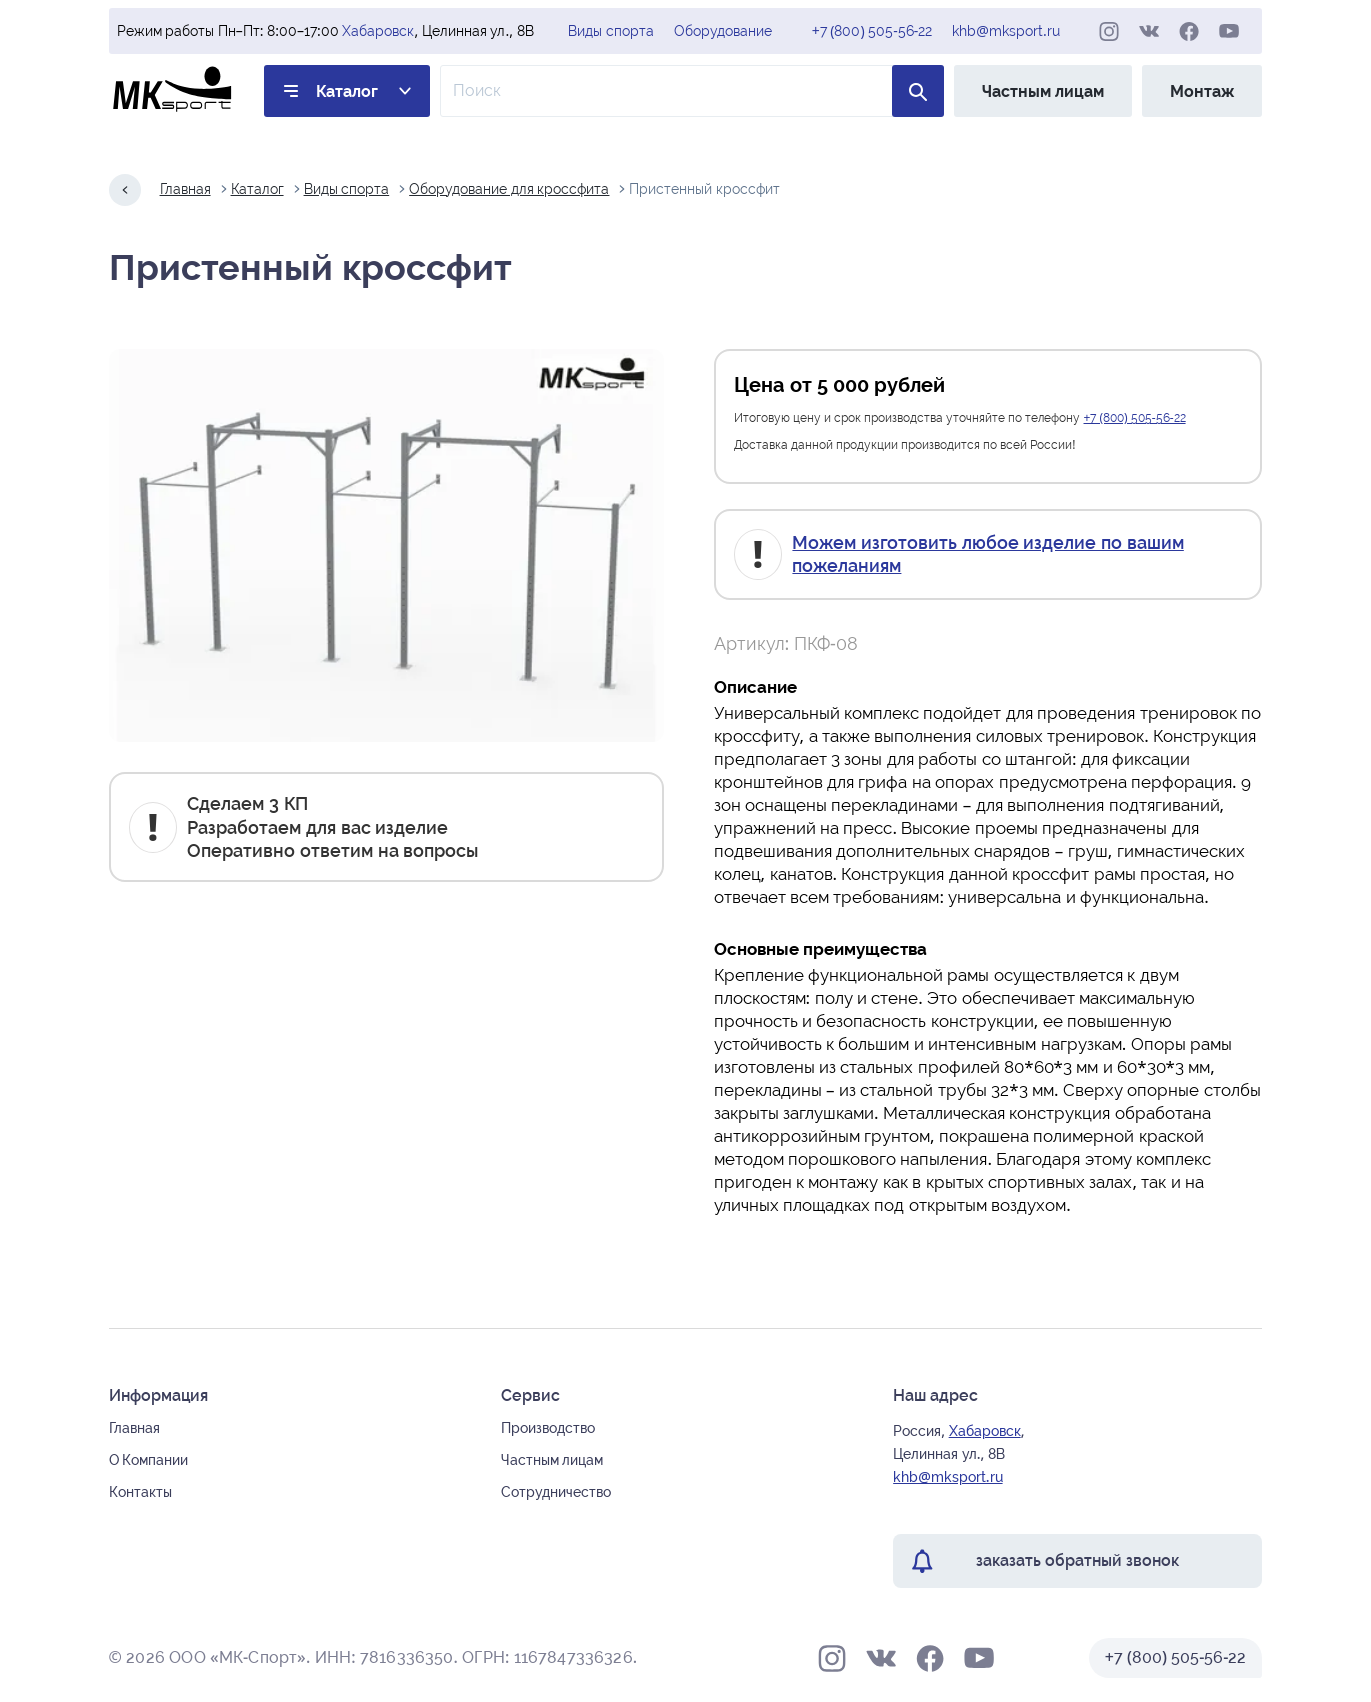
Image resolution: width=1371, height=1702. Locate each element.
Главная (185, 189)
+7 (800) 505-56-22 (872, 31)
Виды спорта (611, 31)
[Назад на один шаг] (125, 190)
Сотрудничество (556, 1492)
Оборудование (723, 31)
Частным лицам (1043, 91)
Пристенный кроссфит (704, 189)
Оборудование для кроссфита (509, 189)
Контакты (140, 1492)
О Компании (149, 1460)
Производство (548, 1428)
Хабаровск (378, 31)
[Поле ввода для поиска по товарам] (692, 91)
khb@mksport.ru (1005, 31)
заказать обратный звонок (1077, 1560)
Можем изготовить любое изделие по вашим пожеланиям (987, 554)
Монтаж (1202, 91)
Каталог (347, 91)
